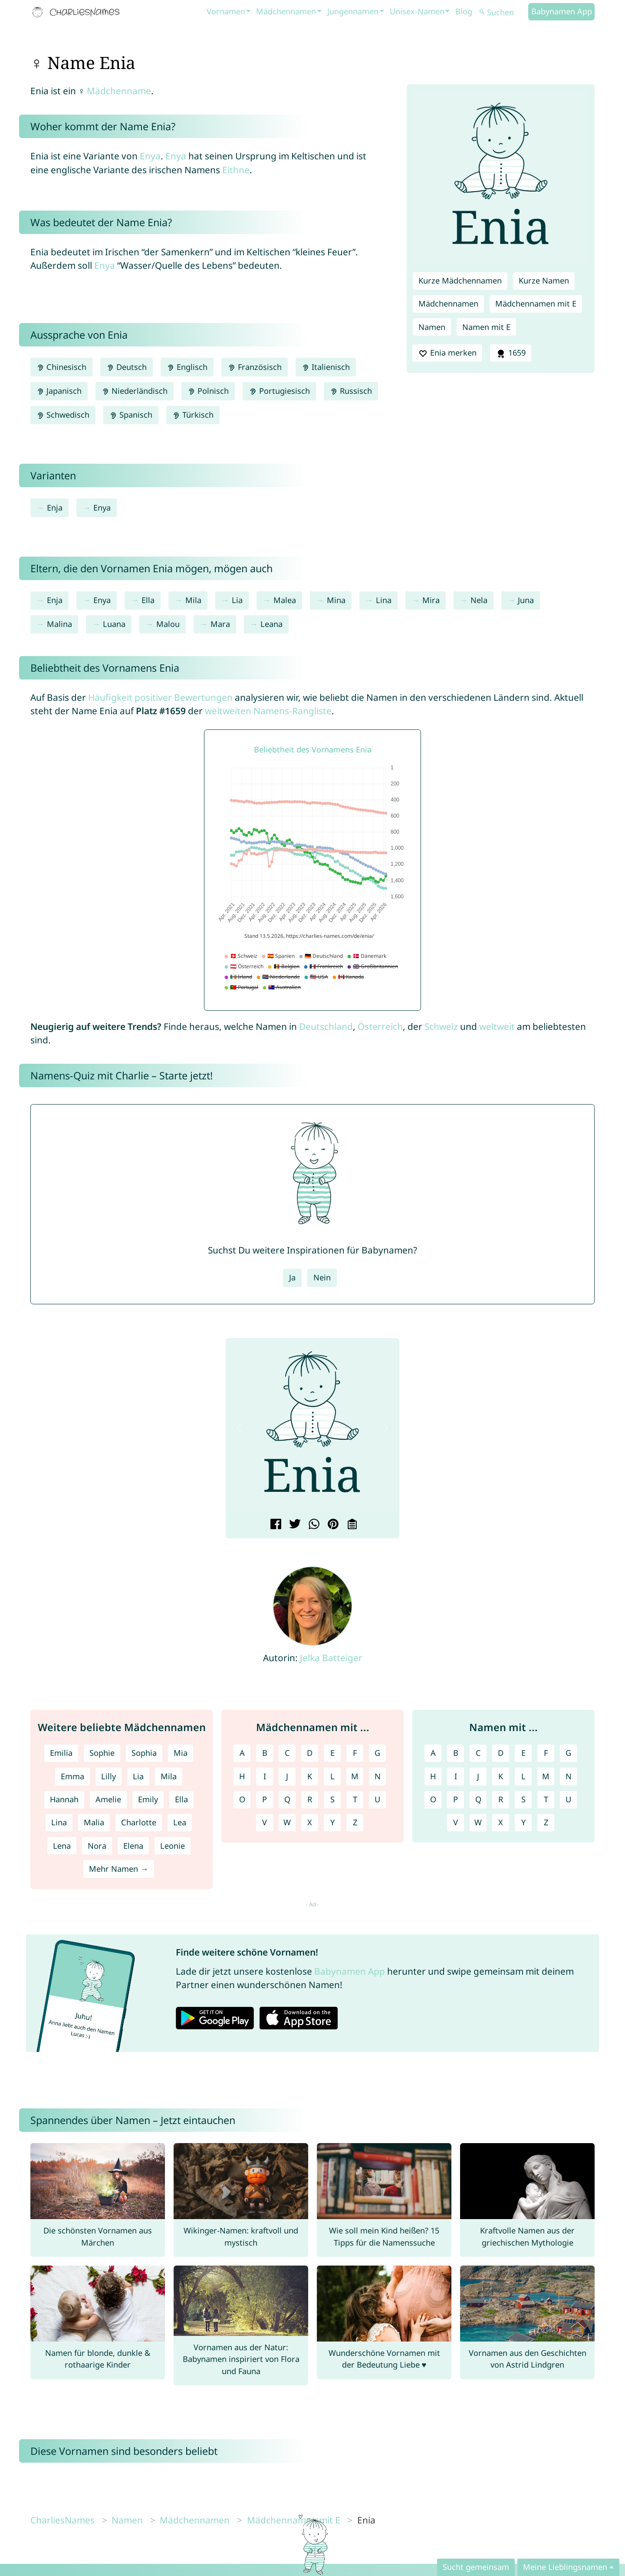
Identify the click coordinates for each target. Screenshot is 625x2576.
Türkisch (193, 414)
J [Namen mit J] (478, 1776)
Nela (478, 600)
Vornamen (226, 11)
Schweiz (441, 1026)
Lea (179, 1822)
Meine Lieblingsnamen (565, 2567)
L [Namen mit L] (523, 1776)
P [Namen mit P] (455, 1799)
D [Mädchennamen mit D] (309, 1753)
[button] (239, 1428)
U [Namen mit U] (568, 1799)
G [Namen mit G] (568, 1753)
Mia (181, 1753)
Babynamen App (561, 11)
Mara (220, 624)
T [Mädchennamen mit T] (355, 1799)
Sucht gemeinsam (476, 2567)
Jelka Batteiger (331, 1658)
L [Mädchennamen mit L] (332, 1776)
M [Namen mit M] (545, 1776)
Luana (114, 624)
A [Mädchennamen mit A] (242, 1753)
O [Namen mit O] (433, 1799)
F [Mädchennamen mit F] (355, 1753)
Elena (133, 1845)
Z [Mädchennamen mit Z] (355, 1822)
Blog (463, 11)
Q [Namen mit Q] (478, 1799)
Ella (148, 600)
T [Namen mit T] (546, 1799)
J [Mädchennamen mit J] (287, 1776)
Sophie (102, 1753)
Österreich (380, 1026)
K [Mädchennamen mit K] (309, 1776)
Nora (97, 1845)
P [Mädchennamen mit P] (264, 1799)
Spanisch (130, 414)
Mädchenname (119, 91)
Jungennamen (352, 11)
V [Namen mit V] (455, 1822)
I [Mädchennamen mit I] (264, 1776)
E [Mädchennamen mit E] (332, 1753)
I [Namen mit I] (455, 1776)
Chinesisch (61, 367)
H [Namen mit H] (433, 1776)
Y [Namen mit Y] (523, 1822)
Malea (284, 600)
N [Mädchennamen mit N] (378, 1776)
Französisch (254, 367)
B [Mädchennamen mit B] (264, 1753)
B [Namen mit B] (455, 1753)
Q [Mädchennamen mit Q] (287, 1799)
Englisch (187, 367)
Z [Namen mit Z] (546, 1822)
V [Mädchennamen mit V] (264, 1822)
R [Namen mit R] (500, 1799)
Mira (431, 600)
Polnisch (208, 391)
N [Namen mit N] (569, 1776)
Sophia (144, 1753)
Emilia (61, 1753)
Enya (150, 156)
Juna (526, 600)
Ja (292, 1277)
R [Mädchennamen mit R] (309, 1799)
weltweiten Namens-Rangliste (268, 711)
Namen (431, 327)
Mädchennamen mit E (535, 303)
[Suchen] (503, 12)
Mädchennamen (286, 11)
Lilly (108, 1776)
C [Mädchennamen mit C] (287, 1753)
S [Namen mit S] (523, 1799)
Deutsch (126, 367)
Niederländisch (135, 391)
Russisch (351, 391)
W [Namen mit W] (478, 1822)
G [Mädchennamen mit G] (377, 1753)
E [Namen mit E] (523, 1753)
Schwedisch (62, 414)
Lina (383, 600)
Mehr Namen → (118, 1869)
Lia (237, 600)
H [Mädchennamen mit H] (242, 1776)
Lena (62, 1845)
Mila (193, 600)
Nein (322, 1277)
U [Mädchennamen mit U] (377, 1799)
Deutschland (326, 1026)
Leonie (172, 1845)
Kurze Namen (544, 280)
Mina (336, 600)
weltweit (497, 1026)
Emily (148, 1799)
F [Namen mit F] (546, 1753)
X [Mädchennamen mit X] (309, 1822)
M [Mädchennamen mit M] (355, 1776)
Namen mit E (486, 327)
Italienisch (326, 367)
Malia (94, 1822)
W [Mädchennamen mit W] (287, 1822)
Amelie (108, 1799)
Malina (59, 624)
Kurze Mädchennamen (460, 280)
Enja (54, 507)
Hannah (64, 1799)
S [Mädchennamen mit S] (332, 1799)
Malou (168, 624)
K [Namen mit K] (500, 1776)
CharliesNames (62, 2520)
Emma (72, 1776)
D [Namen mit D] (500, 1753)
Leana (271, 624)
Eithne (236, 170)
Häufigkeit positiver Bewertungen (160, 697)
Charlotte (138, 1822)
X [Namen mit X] (500, 1822)
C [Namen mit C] (478, 1753)
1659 (510, 353)
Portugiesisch (279, 391)
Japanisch (59, 391)
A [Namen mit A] (433, 1753)
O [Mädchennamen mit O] (242, 1799)
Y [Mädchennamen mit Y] (332, 1822)
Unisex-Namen (417, 11)
